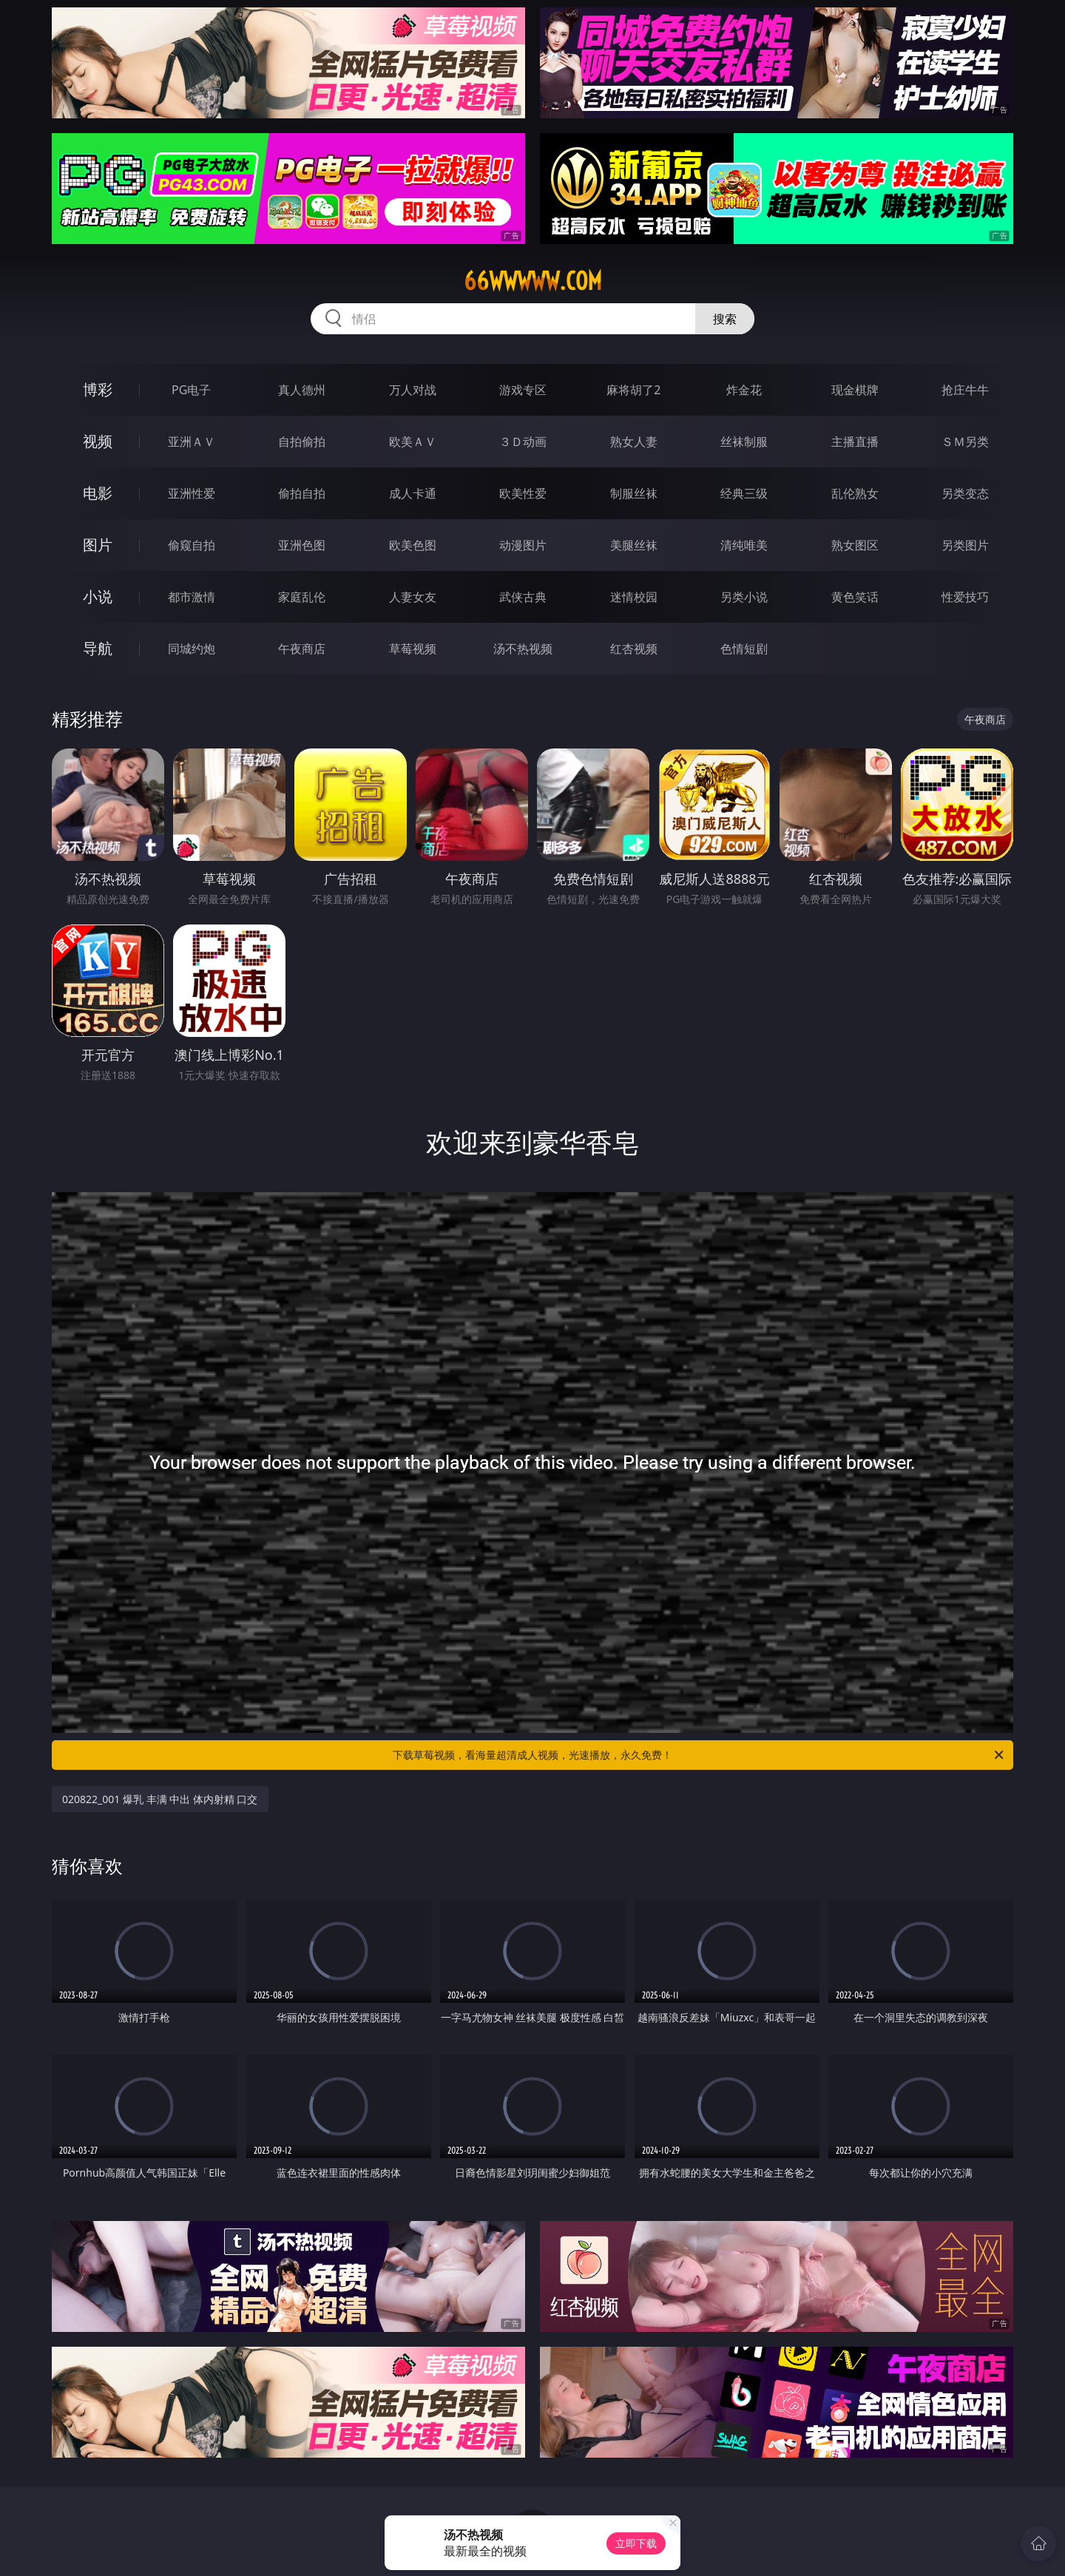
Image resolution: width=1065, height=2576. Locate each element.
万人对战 (412, 390)
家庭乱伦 (301, 597)
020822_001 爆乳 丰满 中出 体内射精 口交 (160, 1799)
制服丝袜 (633, 493)
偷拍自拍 (301, 493)
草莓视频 (412, 648)
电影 (97, 493)
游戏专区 (523, 390)
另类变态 (965, 493)
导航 (97, 648)
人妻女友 (412, 597)
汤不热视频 (522, 648)
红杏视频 (633, 648)
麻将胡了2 (633, 390)
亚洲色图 (301, 545)
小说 (97, 596)
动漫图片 (523, 545)
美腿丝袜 (633, 545)
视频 (97, 441)
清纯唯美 (744, 545)
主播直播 (855, 441)
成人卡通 (412, 493)
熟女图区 (855, 545)
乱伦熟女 (855, 493)
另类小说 (744, 597)
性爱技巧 (965, 597)
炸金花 (744, 390)
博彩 (97, 389)
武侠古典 (523, 597)
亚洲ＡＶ (191, 441)
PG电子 (191, 390)
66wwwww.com (533, 281)
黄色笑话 (855, 597)
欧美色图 (412, 545)
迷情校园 (633, 597)
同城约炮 (191, 648)
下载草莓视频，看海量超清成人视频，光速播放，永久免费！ (699, 1755)
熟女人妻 (633, 441)
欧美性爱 (523, 493)
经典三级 (744, 493)
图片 (97, 545)
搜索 (725, 319)
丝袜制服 (744, 441)
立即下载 (636, 2543)
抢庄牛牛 (965, 390)
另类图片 (965, 545)
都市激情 (191, 597)
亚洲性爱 (191, 493)
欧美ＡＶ (412, 441)
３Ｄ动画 (523, 441)
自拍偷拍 (301, 441)
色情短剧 (744, 648)
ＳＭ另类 (965, 441)
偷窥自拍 (191, 545)
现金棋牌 (855, 390)
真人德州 (301, 390)
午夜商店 (301, 648)
